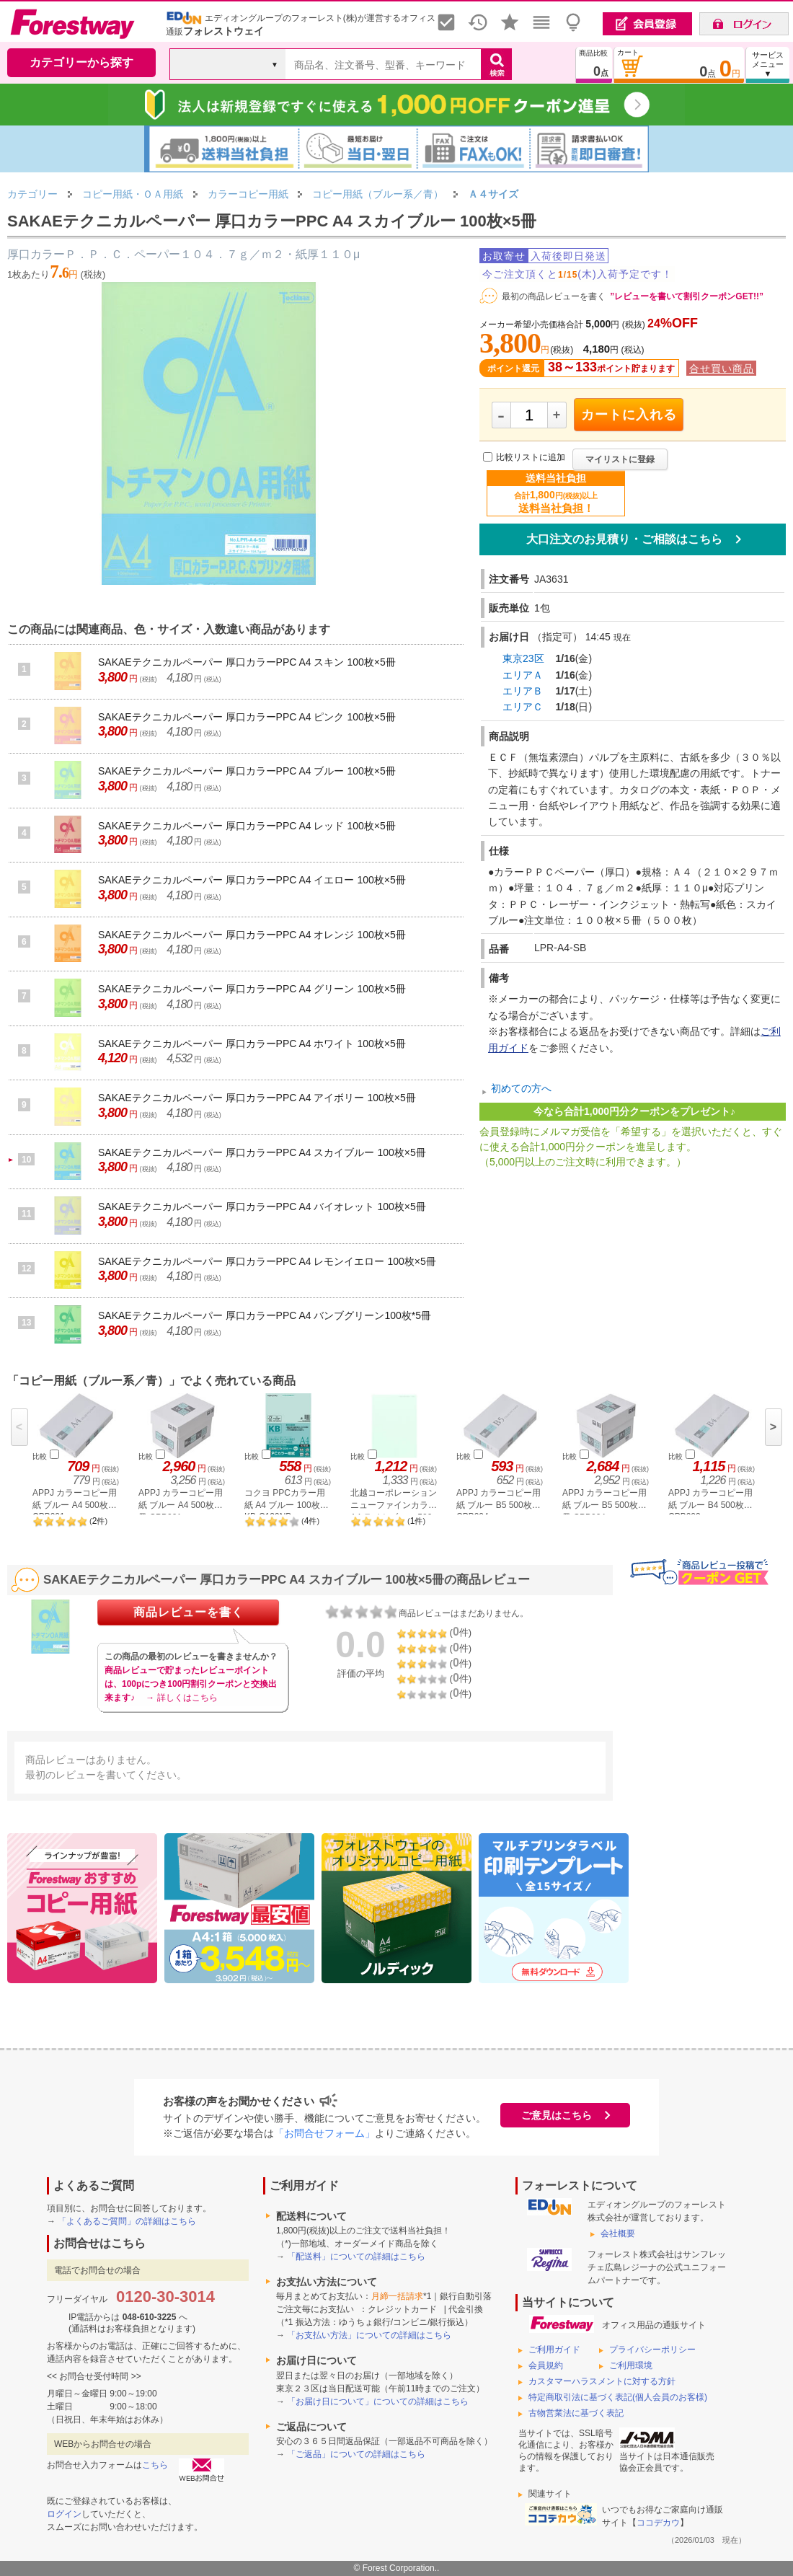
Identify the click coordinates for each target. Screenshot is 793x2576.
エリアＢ (522, 691)
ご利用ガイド (554, 2350)
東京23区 (523, 658)
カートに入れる (629, 414)
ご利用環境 (630, 2365)
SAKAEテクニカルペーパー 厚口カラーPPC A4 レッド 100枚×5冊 (247, 826)
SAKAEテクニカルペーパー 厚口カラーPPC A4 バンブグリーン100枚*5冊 (264, 1315)
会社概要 (618, 2233)
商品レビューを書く (188, 1612)
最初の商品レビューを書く (554, 296)
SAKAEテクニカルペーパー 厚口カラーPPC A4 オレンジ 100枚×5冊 (252, 934)
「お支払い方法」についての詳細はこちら (369, 2335)
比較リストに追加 (530, 457)
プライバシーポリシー (652, 2350)
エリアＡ (522, 675)
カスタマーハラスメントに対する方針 (601, 2381)
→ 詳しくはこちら (181, 1698)
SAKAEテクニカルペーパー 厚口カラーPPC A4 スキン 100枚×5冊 (247, 662)
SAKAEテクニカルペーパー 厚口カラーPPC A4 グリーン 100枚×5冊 (252, 988)
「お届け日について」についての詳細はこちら (378, 2401)
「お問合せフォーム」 (324, 2133)
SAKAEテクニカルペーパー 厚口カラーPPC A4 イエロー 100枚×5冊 (252, 880)
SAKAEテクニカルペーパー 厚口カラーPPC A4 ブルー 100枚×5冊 (247, 771)
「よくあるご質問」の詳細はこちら (127, 2221)
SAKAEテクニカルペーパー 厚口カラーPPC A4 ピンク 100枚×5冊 (247, 717)
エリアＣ (522, 707)
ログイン (64, 2514)
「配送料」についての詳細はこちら (356, 2256)
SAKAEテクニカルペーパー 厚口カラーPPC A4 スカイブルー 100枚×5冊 (262, 1152)
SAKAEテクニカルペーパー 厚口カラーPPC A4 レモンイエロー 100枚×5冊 (267, 1261)
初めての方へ (521, 1088)
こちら (155, 2465)
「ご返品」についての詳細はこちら (356, 2454)
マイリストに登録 (620, 459)
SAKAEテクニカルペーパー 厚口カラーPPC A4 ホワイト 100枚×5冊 (252, 1043)
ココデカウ (658, 2523)
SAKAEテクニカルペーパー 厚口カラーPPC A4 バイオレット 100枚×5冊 (262, 1206)
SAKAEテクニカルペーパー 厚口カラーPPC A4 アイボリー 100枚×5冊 (257, 1097)
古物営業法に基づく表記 (576, 2413)
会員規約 (545, 2365)
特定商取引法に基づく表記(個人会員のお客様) (617, 2397)
